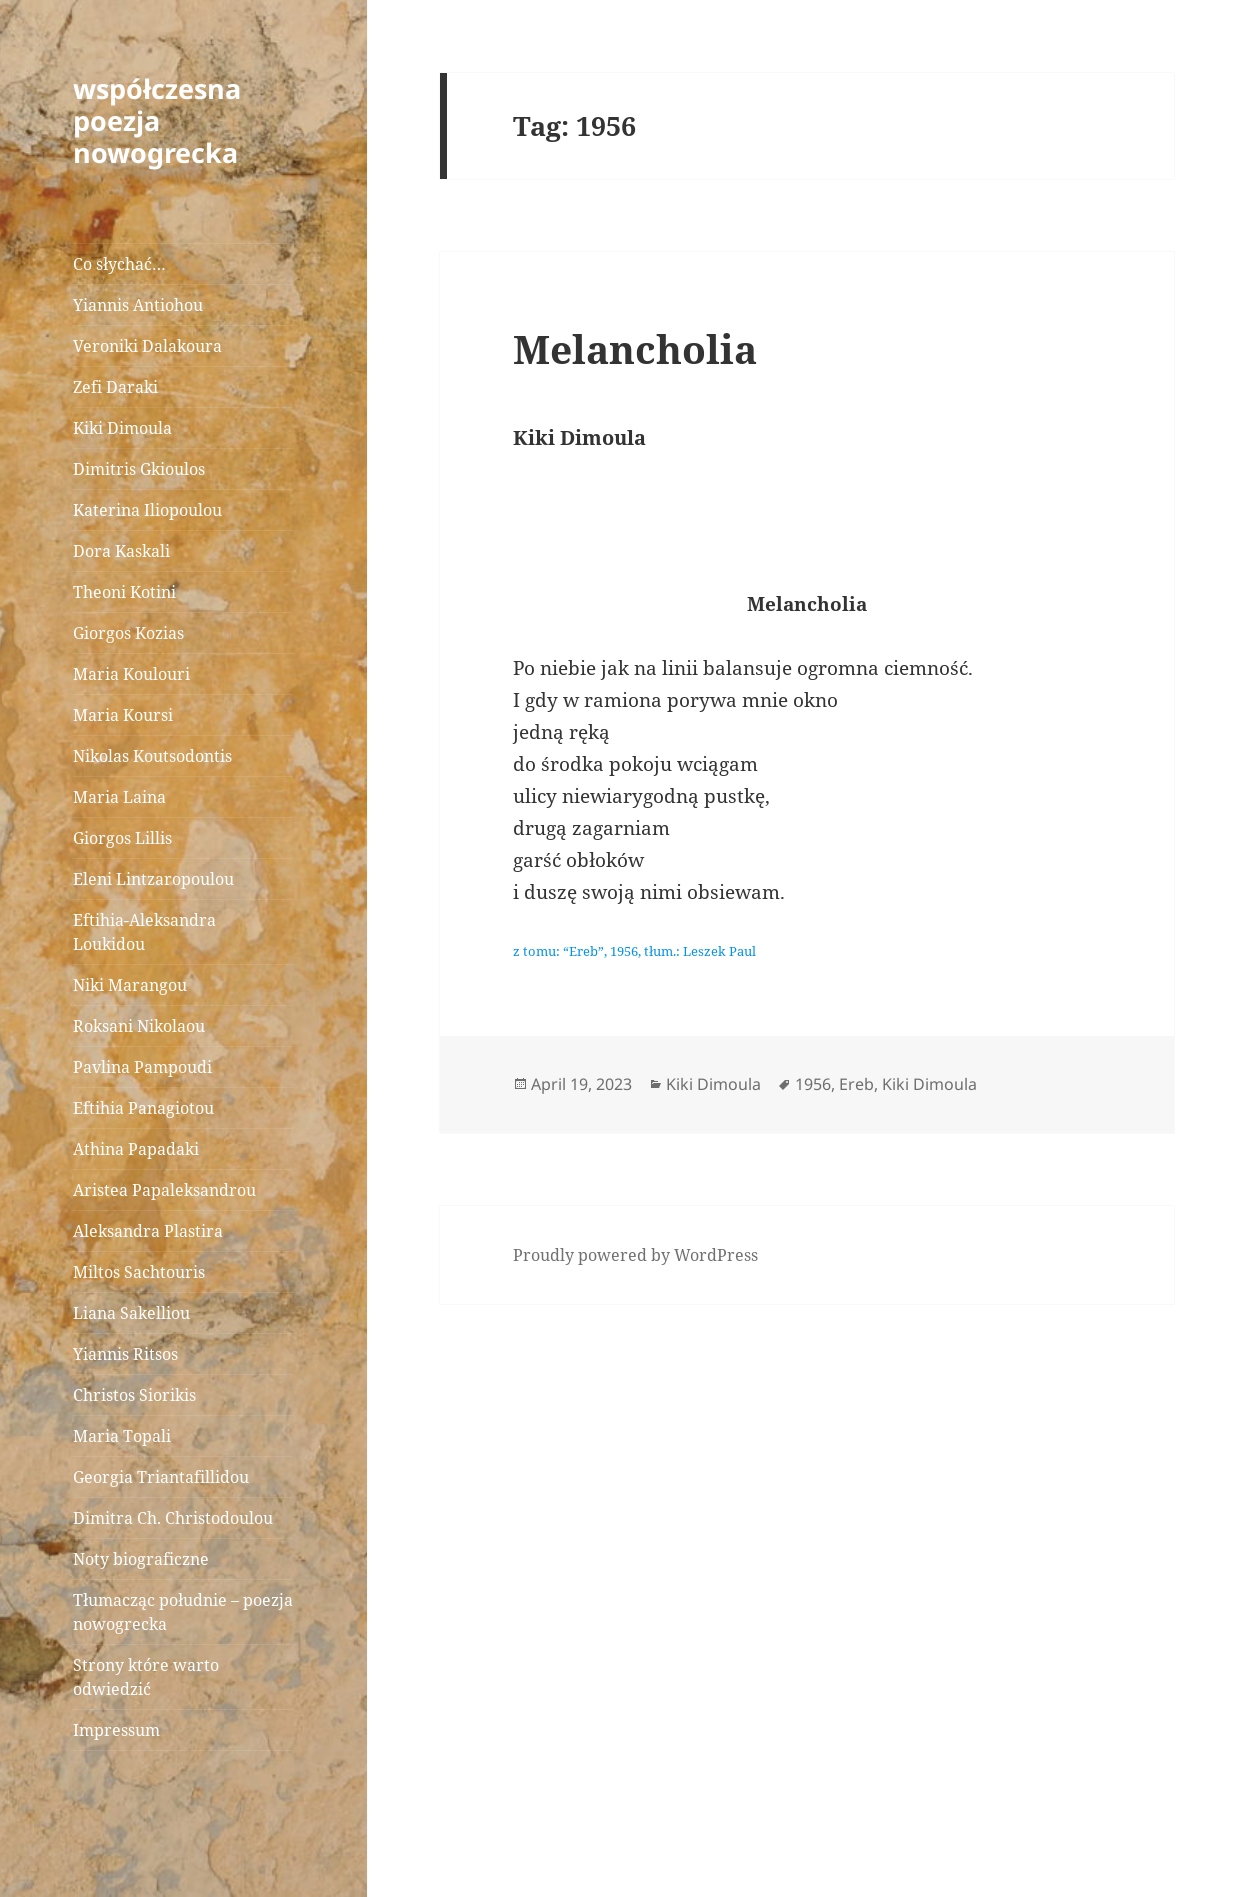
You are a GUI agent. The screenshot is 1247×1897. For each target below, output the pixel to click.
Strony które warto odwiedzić (146, 1677)
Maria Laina (119, 797)
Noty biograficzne (141, 1559)
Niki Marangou (130, 985)
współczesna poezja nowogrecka (157, 120)
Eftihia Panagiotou (143, 1108)
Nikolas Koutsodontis (152, 756)
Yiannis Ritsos (125, 1354)
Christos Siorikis (134, 1395)
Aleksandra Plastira (148, 1231)
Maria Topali (122, 1436)
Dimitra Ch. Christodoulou (173, 1518)
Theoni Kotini (124, 592)
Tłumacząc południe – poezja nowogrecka (183, 1612)
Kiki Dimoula (122, 428)
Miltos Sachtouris (139, 1272)
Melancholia (635, 348)
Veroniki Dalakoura (147, 346)
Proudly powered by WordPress (635, 1255)
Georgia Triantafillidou (161, 1477)
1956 (813, 1084)
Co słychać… (119, 264)
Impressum (116, 1730)
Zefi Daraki (115, 387)
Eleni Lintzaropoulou (153, 879)
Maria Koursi (123, 715)
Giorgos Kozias (128, 633)
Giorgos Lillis (122, 838)
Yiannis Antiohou (138, 305)
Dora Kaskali (121, 551)
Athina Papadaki (136, 1149)
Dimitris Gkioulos (139, 469)
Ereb (856, 1084)
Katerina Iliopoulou (147, 510)
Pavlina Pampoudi (142, 1067)
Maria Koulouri (131, 674)
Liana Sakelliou (131, 1313)
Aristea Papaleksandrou (164, 1190)
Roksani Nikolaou (139, 1026)
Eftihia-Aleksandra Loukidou (144, 932)
